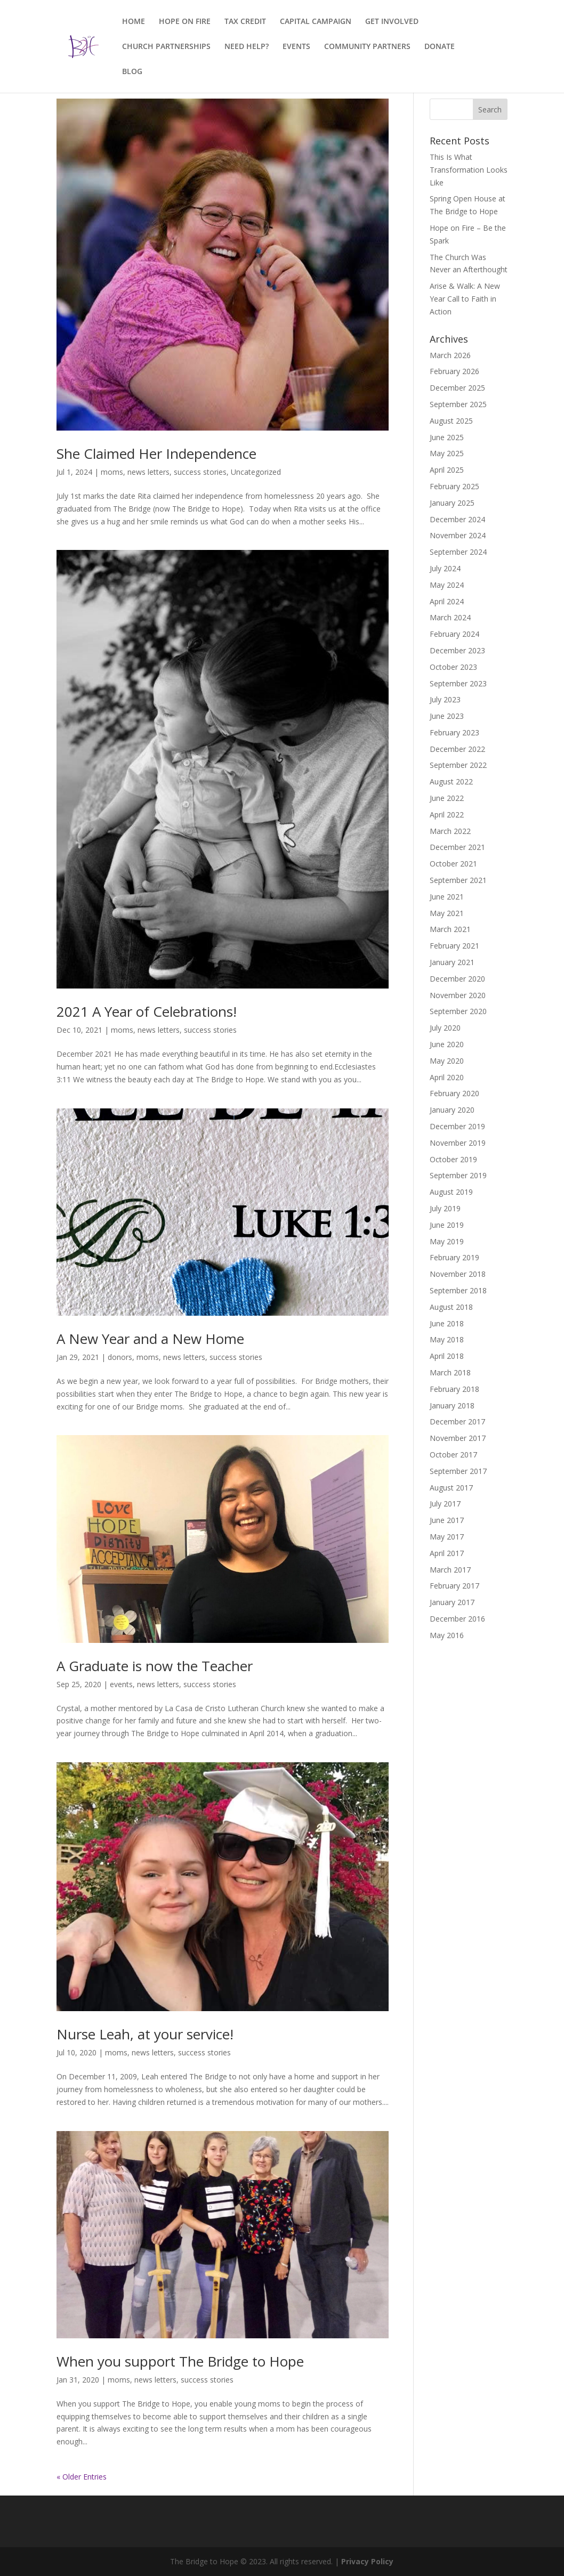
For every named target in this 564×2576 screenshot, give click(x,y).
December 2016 (457, 1619)
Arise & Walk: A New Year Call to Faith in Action (465, 299)
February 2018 (454, 1389)
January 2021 (452, 962)
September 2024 (458, 552)
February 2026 (454, 371)
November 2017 (458, 1438)
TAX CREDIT (245, 22)
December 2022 (457, 749)
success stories (200, 472)
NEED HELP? (246, 47)
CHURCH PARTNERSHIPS (166, 47)
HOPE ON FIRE (185, 22)
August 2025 (451, 421)
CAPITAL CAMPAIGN (315, 22)
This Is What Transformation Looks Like (468, 170)
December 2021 (457, 847)
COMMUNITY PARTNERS (367, 47)
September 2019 (458, 1175)
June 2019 (447, 1225)
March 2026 (450, 355)
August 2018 (451, 1307)
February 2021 (454, 946)
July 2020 (445, 1028)
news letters (148, 472)
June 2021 (447, 897)
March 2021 (450, 929)
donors (120, 1357)
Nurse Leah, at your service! (145, 2034)
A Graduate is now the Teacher (155, 1665)
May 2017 (447, 1537)
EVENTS (296, 47)
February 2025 (454, 486)
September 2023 (458, 683)
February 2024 (454, 634)
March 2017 (450, 1570)
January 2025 (452, 503)
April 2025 (447, 470)
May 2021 (447, 913)
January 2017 (452, 1602)
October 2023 (453, 667)
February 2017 (454, 1586)
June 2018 (447, 1323)
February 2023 (454, 732)
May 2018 (447, 1339)
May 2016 (447, 1635)
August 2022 (451, 781)
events (121, 1684)
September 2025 (458, 404)
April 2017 (447, 1553)
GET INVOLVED (391, 22)
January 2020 (452, 1110)
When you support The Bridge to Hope (180, 2361)
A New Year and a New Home (150, 1338)
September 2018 (458, 1290)
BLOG (132, 72)
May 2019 (447, 1241)
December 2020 (457, 979)
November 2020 (458, 995)
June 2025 (447, 437)
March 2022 (450, 831)
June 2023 (447, 716)
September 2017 (458, 1471)
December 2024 (457, 519)
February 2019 (454, 1257)
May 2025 (447, 453)
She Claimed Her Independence (156, 453)
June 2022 (447, 798)
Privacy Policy (367, 2561)
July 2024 (445, 568)
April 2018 (447, 1356)
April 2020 (447, 1077)
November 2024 (458, 535)
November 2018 (458, 1274)
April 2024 (447, 601)
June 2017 (447, 1520)
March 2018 (450, 1372)
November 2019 (458, 1143)
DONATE (439, 47)
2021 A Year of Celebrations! (147, 1011)
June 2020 (447, 1044)
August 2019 (451, 1192)
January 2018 (452, 1405)
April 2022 (447, 814)
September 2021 (458, 880)
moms (112, 472)
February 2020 (454, 1093)
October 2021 (453, 863)
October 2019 (453, 1159)
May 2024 (447, 585)
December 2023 (457, 650)
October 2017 (453, 1454)
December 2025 (457, 388)
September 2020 (458, 1011)
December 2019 (457, 1126)
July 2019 (445, 1208)
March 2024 (450, 617)
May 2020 (447, 1061)
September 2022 (458, 765)
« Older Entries (82, 2477)
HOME (133, 22)
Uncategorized (256, 472)
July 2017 (445, 1503)
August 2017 (451, 1488)
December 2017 (457, 1421)
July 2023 (445, 699)
